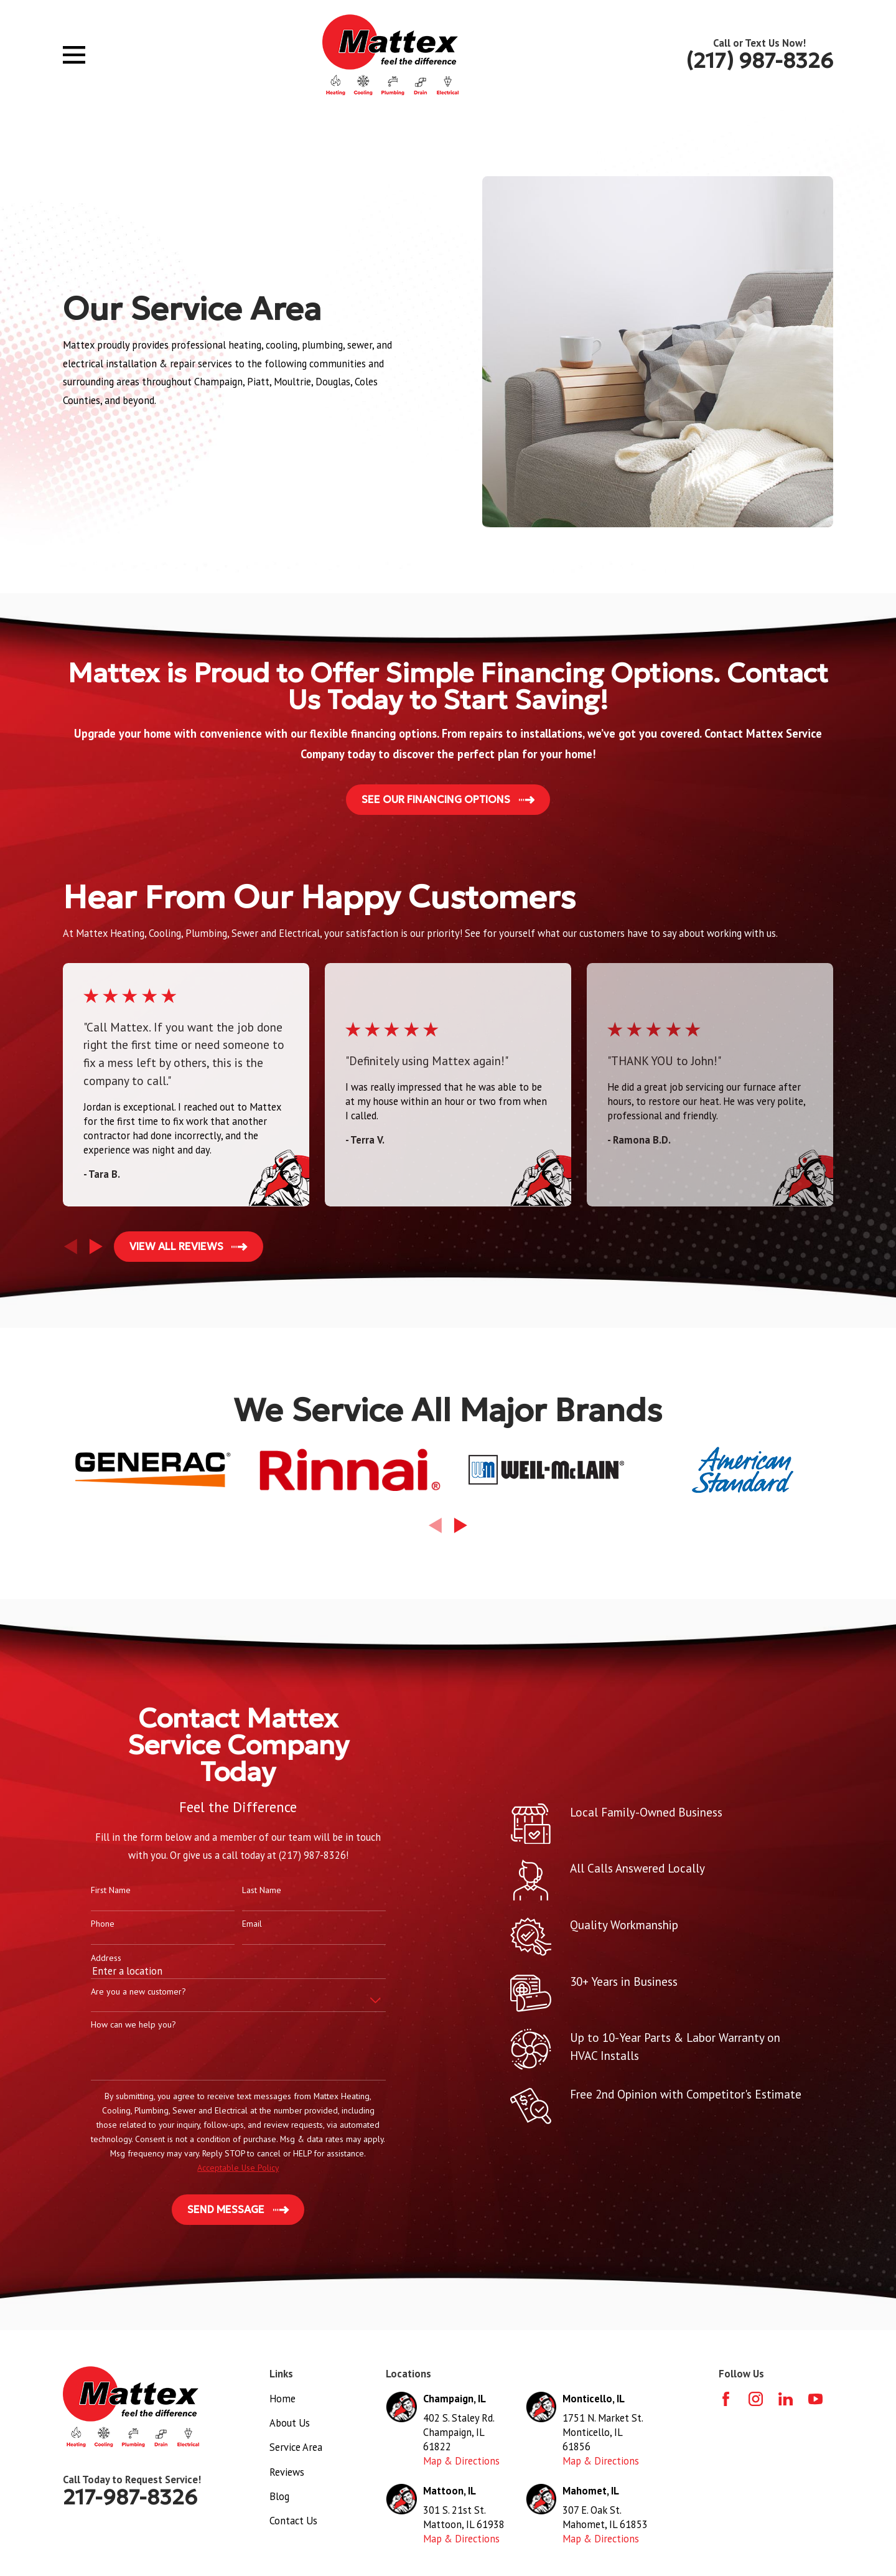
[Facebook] (726, 2399)
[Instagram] (756, 2399)
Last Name (241, 1890)
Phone (83, 1924)
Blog (279, 2496)
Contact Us (293, 2520)
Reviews (286, 2472)
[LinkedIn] (785, 2399)
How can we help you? (113, 2024)
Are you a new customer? (118, 1991)
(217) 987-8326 (759, 60)
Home (282, 2398)
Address (86, 1958)
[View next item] (96, 1246)
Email (232, 1924)
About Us (289, 2423)
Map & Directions (461, 2461)
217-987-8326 (130, 2497)
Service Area (295, 2447)
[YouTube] (815, 2399)
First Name (91, 1890)
